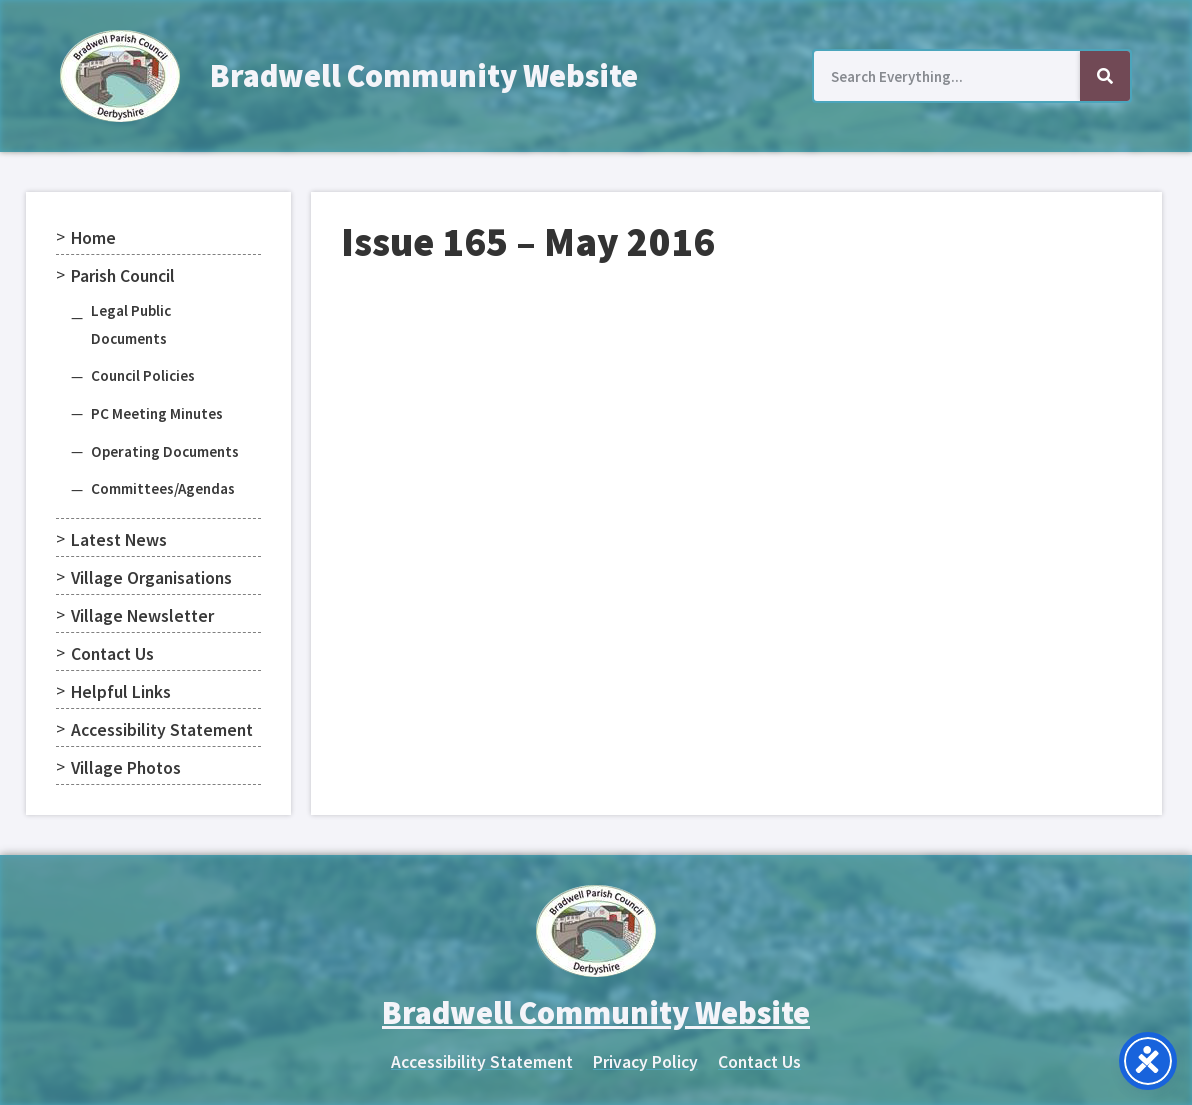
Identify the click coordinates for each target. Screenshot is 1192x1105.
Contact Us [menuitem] (112, 654)
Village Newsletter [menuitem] (142, 616)
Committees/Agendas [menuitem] (163, 488)
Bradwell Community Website (424, 76)
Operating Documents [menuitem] (165, 451)
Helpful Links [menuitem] (121, 692)
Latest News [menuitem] (119, 540)
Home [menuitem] (93, 238)
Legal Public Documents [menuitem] (131, 324)
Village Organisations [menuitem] (151, 578)
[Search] (1105, 76)
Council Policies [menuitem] (143, 375)
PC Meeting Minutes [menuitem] (157, 413)
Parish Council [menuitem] (123, 276)
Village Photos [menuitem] (126, 768)
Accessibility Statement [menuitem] (162, 730)
